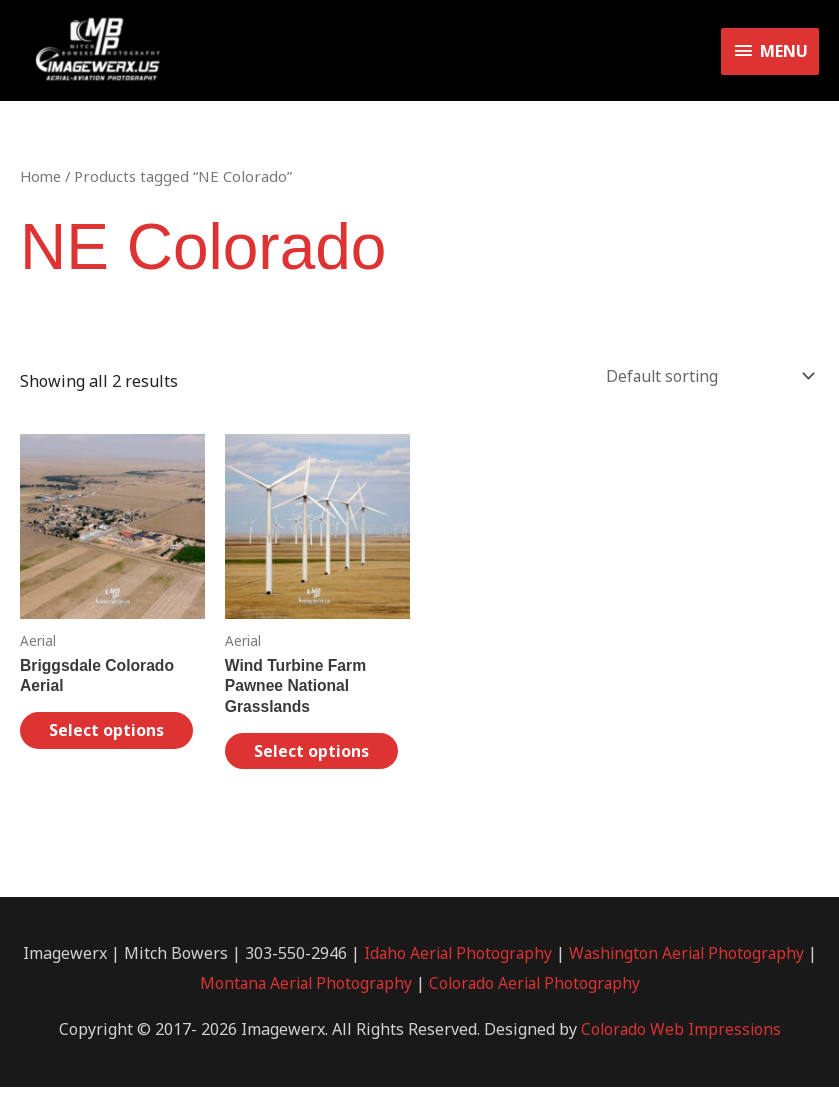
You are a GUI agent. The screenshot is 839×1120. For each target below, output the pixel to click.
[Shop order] (703, 384)
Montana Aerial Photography (309, 1016)
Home (41, 184)
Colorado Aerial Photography (543, 1016)
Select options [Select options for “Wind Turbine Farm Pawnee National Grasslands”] (293, 772)
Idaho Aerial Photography (461, 986)
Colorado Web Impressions (680, 1061)
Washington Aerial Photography (695, 986)
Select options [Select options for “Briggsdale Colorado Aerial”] (88, 751)
